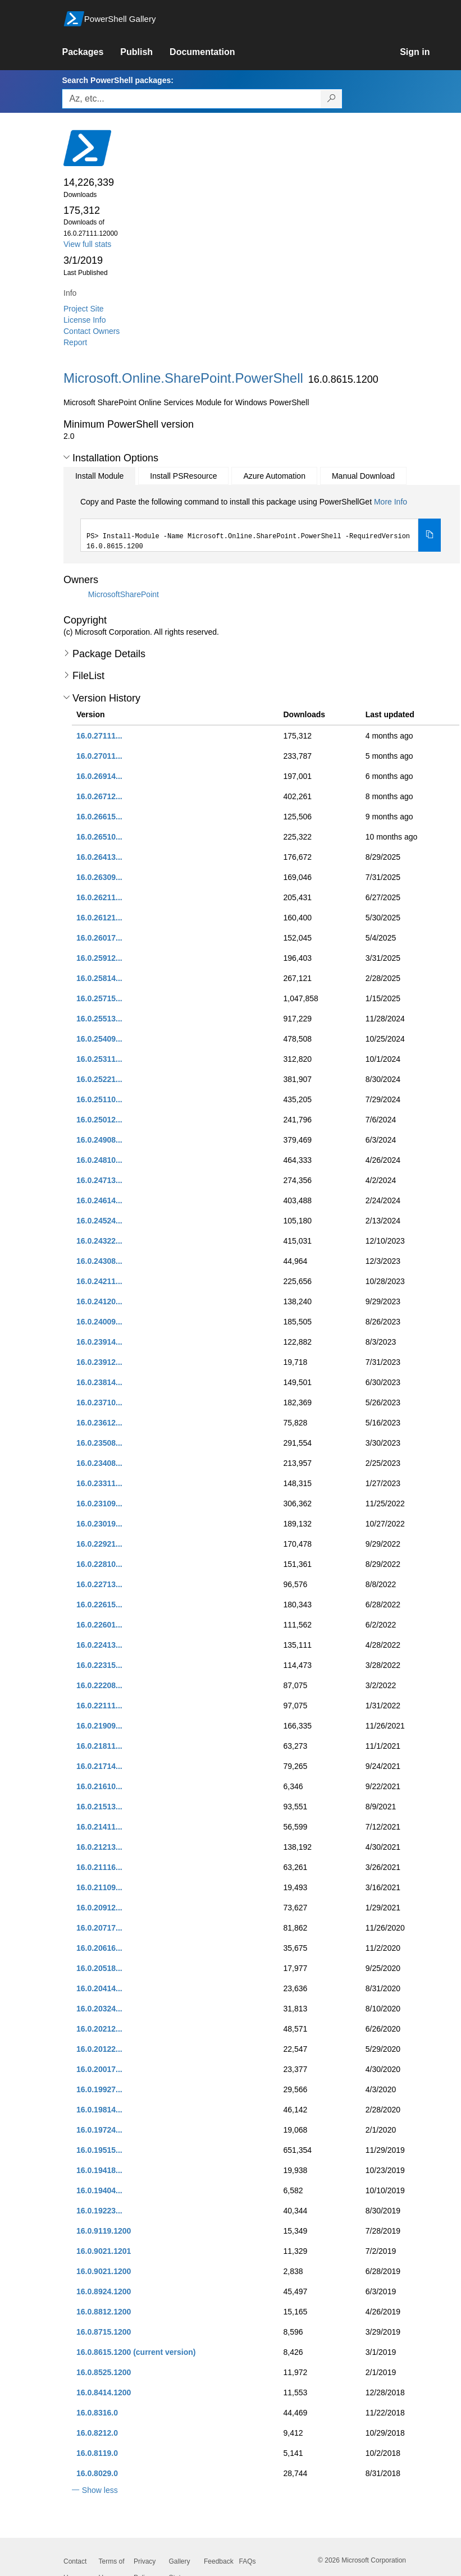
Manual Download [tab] (363, 475)
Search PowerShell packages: (117, 80)
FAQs (247, 2561)
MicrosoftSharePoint (123, 593)
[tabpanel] (260, 524)
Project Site (83, 308)
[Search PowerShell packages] (332, 99)
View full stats (87, 244)
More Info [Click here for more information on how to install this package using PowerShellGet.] (390, 501)
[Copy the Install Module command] (429, 535)
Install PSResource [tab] (183, 475)
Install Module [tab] (99, 475)
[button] (66, 457)
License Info (84, 319)
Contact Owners (91, 331)
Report (75, 342)
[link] (91, 52)
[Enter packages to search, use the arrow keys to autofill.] (191, 99)
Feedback (219, 2561)
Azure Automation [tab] (274, 475)
